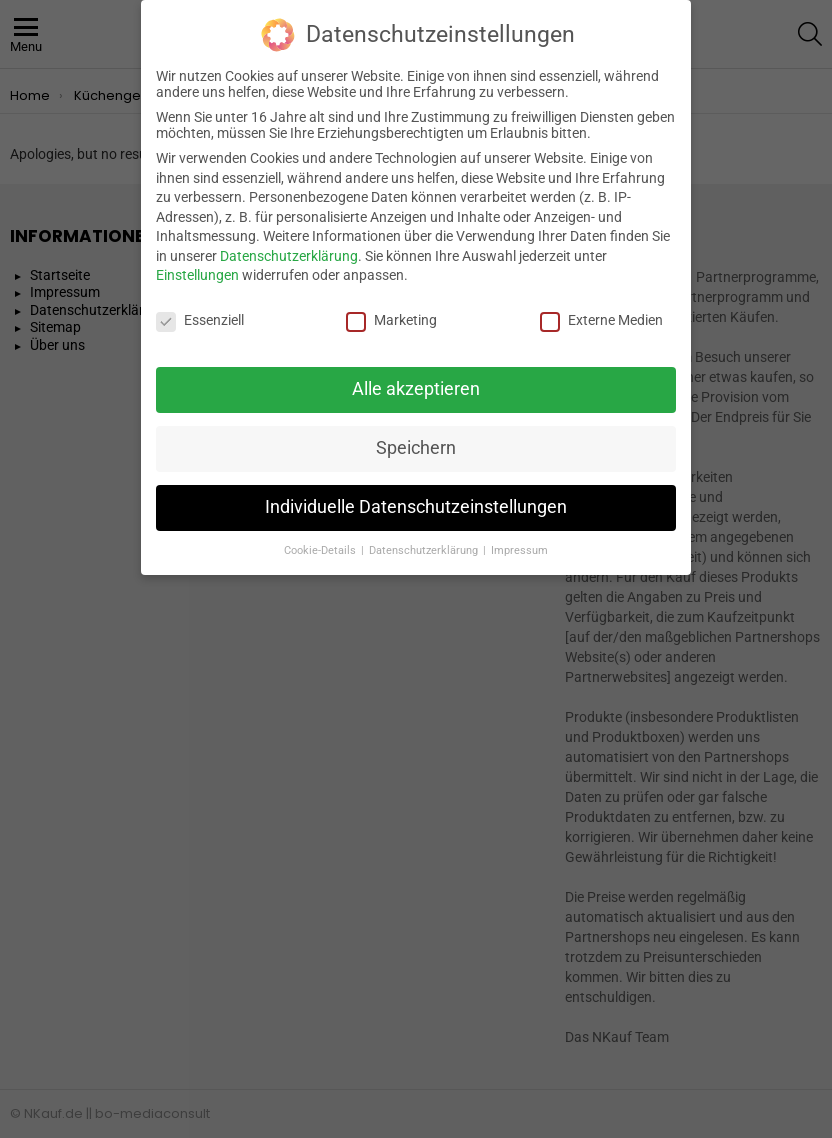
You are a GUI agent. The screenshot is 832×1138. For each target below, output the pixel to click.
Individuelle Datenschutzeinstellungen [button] (416, 495)
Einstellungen (197, 264)
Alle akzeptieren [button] (416, 377)
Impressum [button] (519, 538)
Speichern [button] (416, 436)
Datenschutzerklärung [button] (425, 538)
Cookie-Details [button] (321, 538)
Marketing (391, 309)
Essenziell (200, 309)
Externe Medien (601, 309)
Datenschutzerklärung (289, 244)
